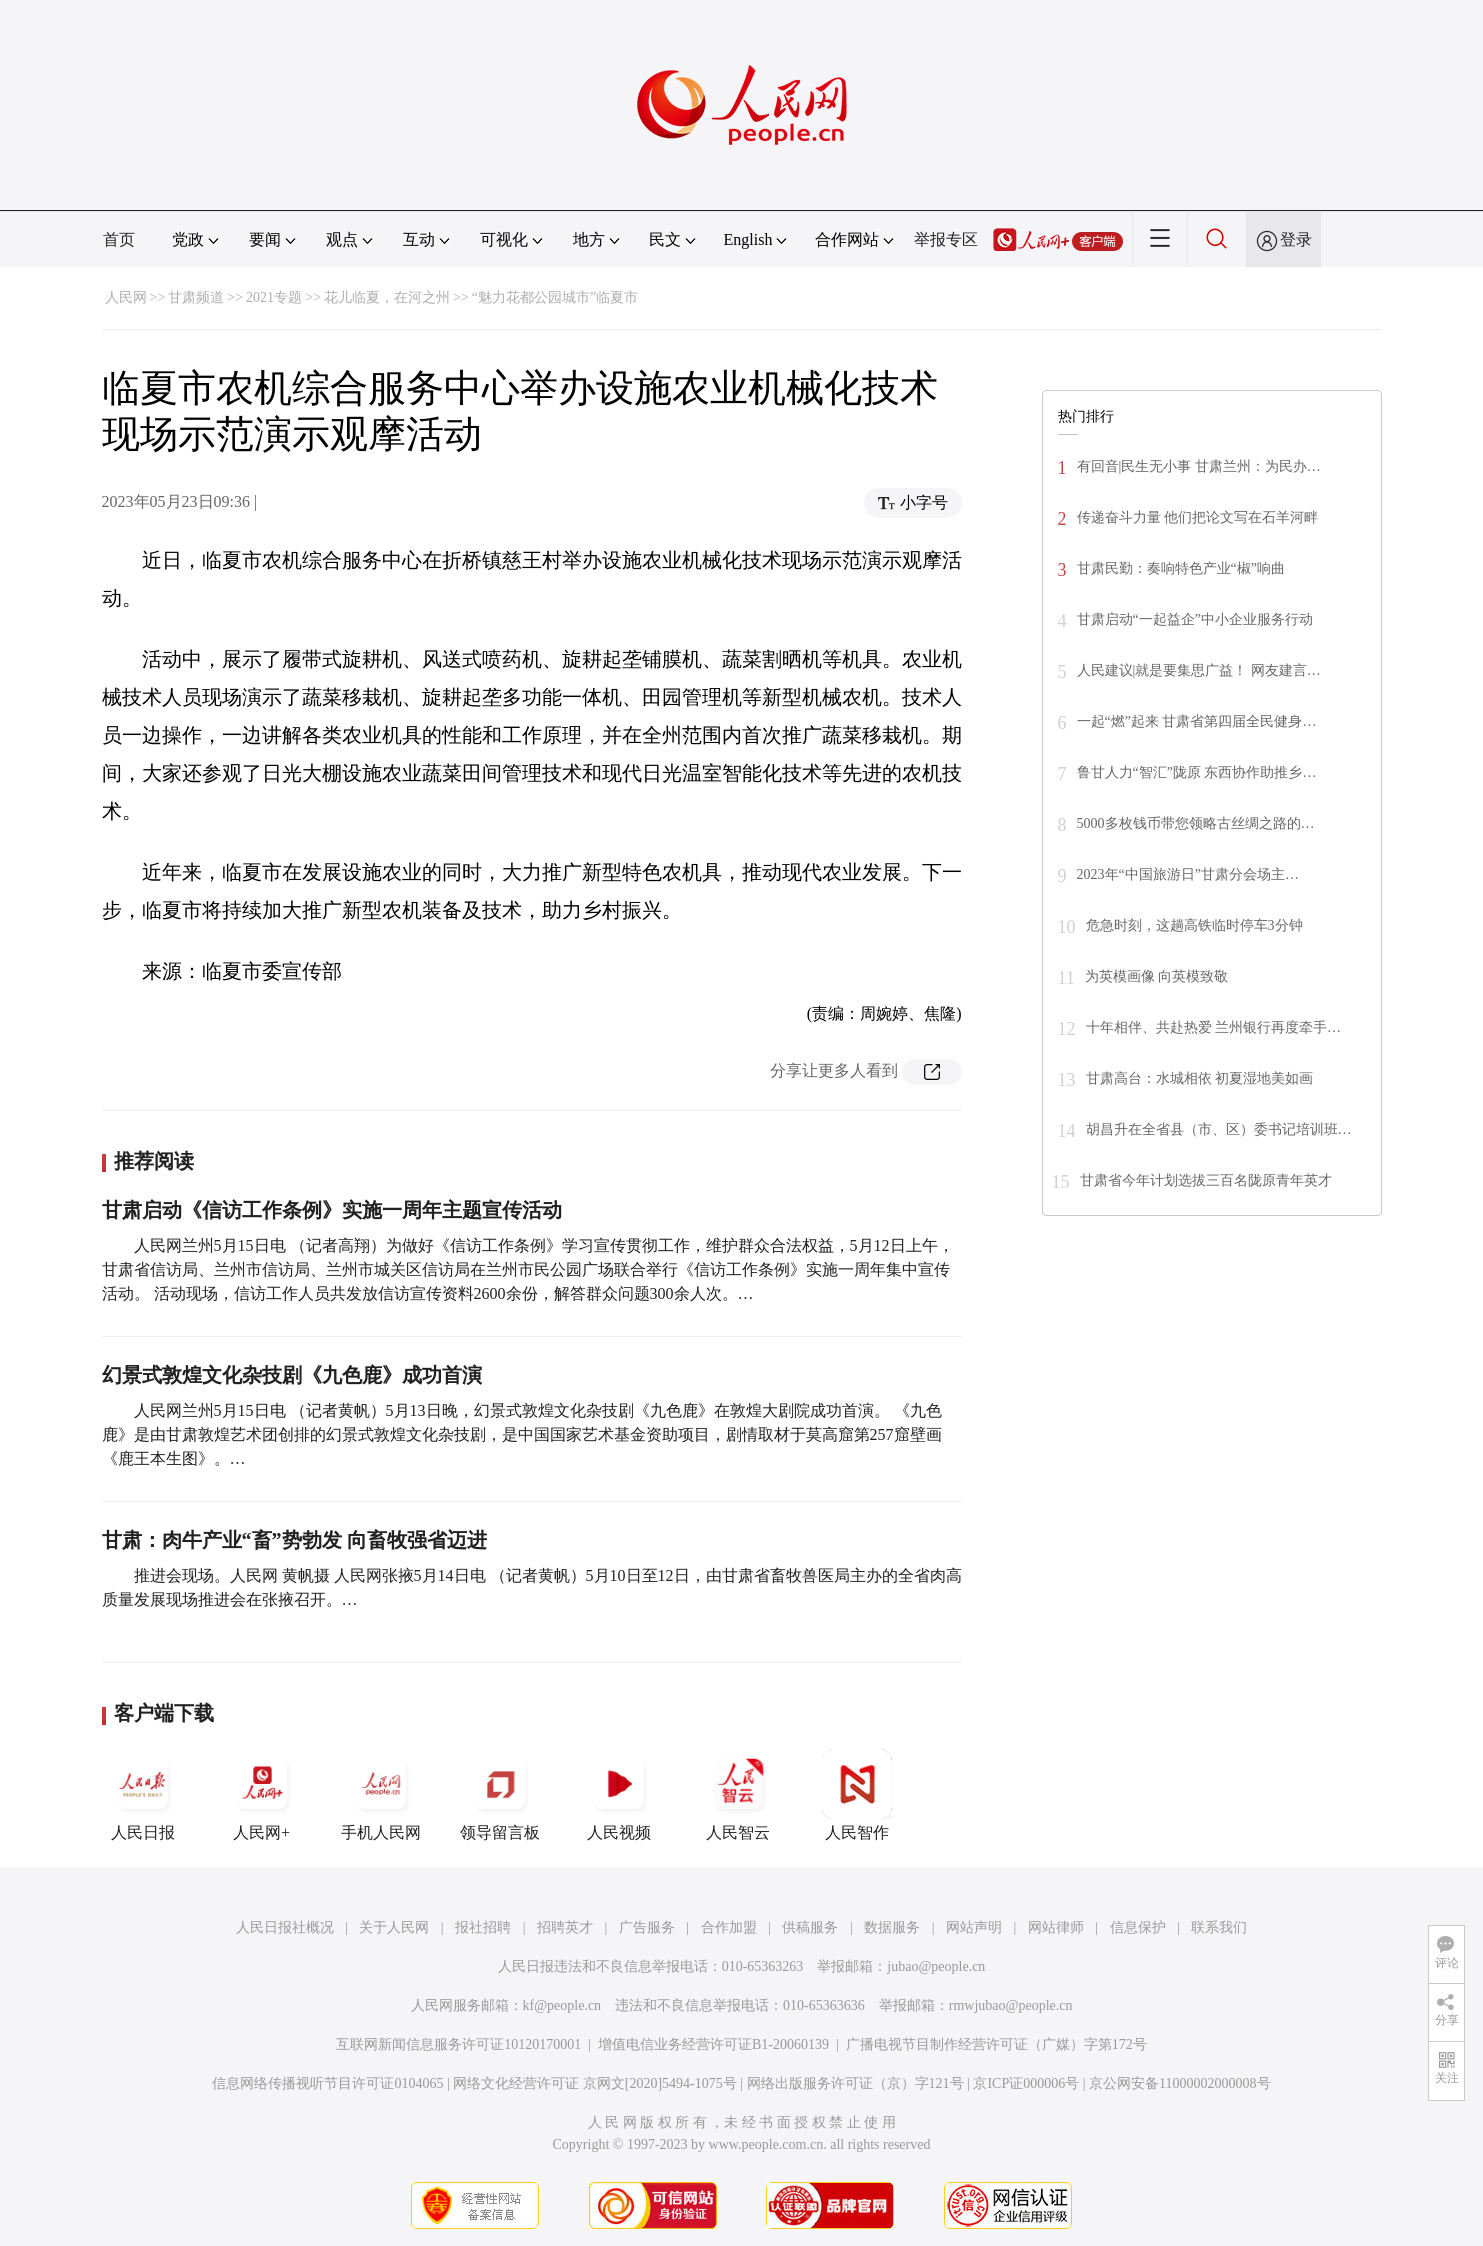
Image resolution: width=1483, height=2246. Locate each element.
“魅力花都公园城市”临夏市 (555, 297)
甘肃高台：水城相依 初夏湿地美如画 (1200, 1078)
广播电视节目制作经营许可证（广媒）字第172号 (996, 2044)
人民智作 (857, 1795)
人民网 (126, 297)
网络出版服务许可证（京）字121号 (855, 2083)
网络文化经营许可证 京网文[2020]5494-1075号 (595, 2083)
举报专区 (946, 239)
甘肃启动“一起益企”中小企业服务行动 (1195, 619)
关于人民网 (394, 1927)
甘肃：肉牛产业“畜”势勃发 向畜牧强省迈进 (294, 1540)
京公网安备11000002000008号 (1179, 2083)
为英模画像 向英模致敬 (1157, 976)
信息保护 (1138, 1927)
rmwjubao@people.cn (1011, 2005)
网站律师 (1056, 1927)
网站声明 (974, 1927)
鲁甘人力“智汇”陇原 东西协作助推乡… (1197, 772)
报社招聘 (483, 1927)
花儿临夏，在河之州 (387, 297)
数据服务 (892, 1927)
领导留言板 (500, 1795)
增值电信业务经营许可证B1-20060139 (713, 2044)
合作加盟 (729, 1927)
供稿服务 (810, 1927)
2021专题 (274, 297)
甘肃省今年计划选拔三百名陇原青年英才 (1206, 1180)
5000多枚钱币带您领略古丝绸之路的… (1196, 823)
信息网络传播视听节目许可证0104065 (327, 2083)
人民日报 (143, 1795)
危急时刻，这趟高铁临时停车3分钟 (1194, 925)
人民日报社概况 (285, 1927)
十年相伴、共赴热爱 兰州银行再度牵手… (1214, 1027)
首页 (119, 239)
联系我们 (1219, 1927)
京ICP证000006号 (1026, 2083)
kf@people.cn (562, 2005)
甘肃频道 (196, 297)
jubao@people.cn (936, 1966)
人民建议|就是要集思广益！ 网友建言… (1199, 670)
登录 (1296, 239)
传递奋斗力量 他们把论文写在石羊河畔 (1198, 517)
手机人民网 (381, 1795)
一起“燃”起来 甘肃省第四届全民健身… (1197, 721)
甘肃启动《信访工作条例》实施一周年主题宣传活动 (332, 1210)
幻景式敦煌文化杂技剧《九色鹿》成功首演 (292, 1375)
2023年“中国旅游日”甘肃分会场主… (1188, 874)
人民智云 (738, 1795)
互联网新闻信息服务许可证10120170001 (458, 2044)
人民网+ (262, 1795)
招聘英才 (565, 1927)
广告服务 (647, 1927)
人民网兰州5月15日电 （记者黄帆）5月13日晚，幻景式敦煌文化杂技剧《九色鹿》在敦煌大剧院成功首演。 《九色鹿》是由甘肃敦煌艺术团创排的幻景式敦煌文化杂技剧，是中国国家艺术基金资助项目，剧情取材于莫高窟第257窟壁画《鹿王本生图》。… (522, 1434)
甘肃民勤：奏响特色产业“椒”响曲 (1181, 568)
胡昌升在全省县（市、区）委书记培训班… (1219, 1129)
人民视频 (619, 1795)
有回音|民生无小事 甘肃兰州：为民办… (1199, 466)
